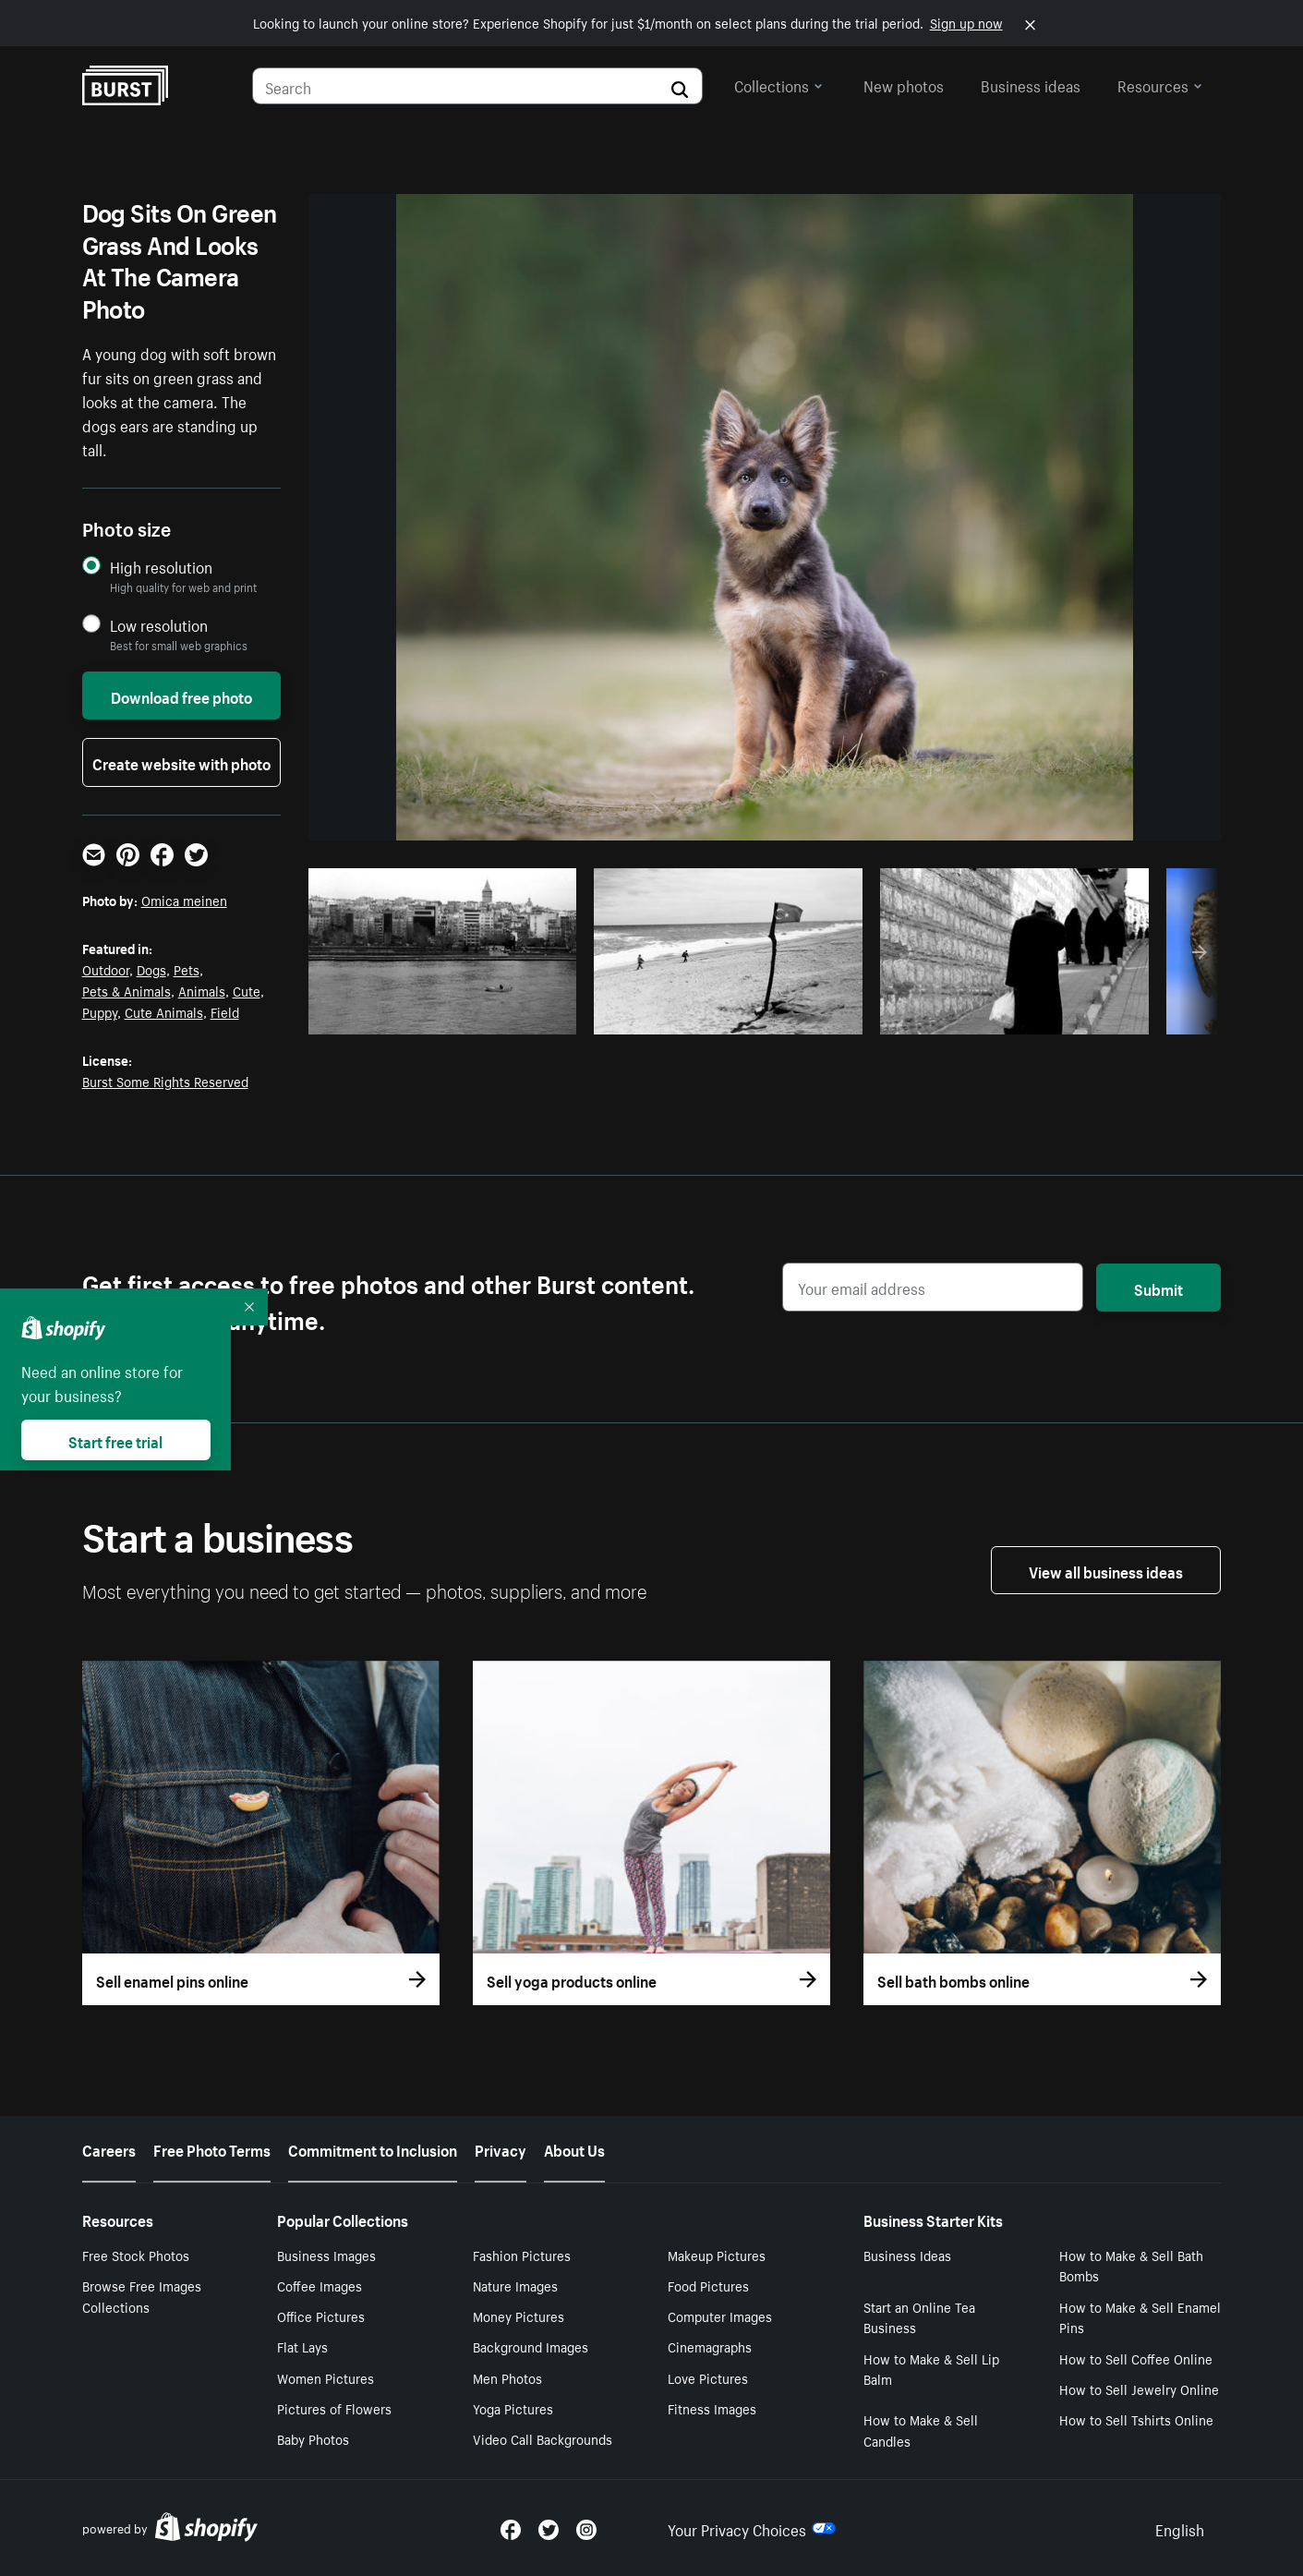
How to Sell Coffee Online (1136, 2358)
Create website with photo (181, 762)
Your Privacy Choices (752, 2528)
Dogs (151, 969)
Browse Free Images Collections (141, 2295)
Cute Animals (164, 1011)
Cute (246, 990)
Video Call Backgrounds (542, 2438)
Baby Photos (313, 2438)
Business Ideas (907, 2254)
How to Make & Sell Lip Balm (931, 2368)
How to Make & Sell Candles (920, 2429)
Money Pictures (518, 2315)
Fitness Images (712, 2408)
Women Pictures (325, 2377)
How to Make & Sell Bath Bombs (1131, 2265)
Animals (201, 990)
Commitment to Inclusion (372, 2148)
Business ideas (1030, 84)
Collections (778, 84)
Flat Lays (302, 2346)
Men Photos (507, 2377)
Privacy (500, 2148)
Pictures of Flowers (334, 2408)
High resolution (161, 566)
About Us (574, 2148)
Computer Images (720, 2315)
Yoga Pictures (513, 2408)
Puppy (99, 1011)
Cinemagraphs (710, 2346)
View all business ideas (1106, 1570)
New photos (903, 84)
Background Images (530, 2346)
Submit (1158, 1288)
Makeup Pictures (717, 2254)
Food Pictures (708, 2285)
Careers (109, 2148)
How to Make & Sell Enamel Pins (1140, 2317)
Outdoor (105, 969)
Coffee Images (319, 2285)
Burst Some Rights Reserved (165, 1080)
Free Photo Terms (212, 2148)
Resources (1159, 84)
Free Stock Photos (135, 2254)
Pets (186, 969)
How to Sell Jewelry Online (1139, 2388)
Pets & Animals (126, 990)
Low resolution (159, 624)
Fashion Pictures (522, 2254)
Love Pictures (708, 2377)
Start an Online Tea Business (919, 2317)
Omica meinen (184, 899)
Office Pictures (321, 2315)
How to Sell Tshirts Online (1136, 2419)
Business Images (326, 2254)
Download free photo (181, 695)
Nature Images (515, 2285)
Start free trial (115, 1440)
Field (225, 1011)
